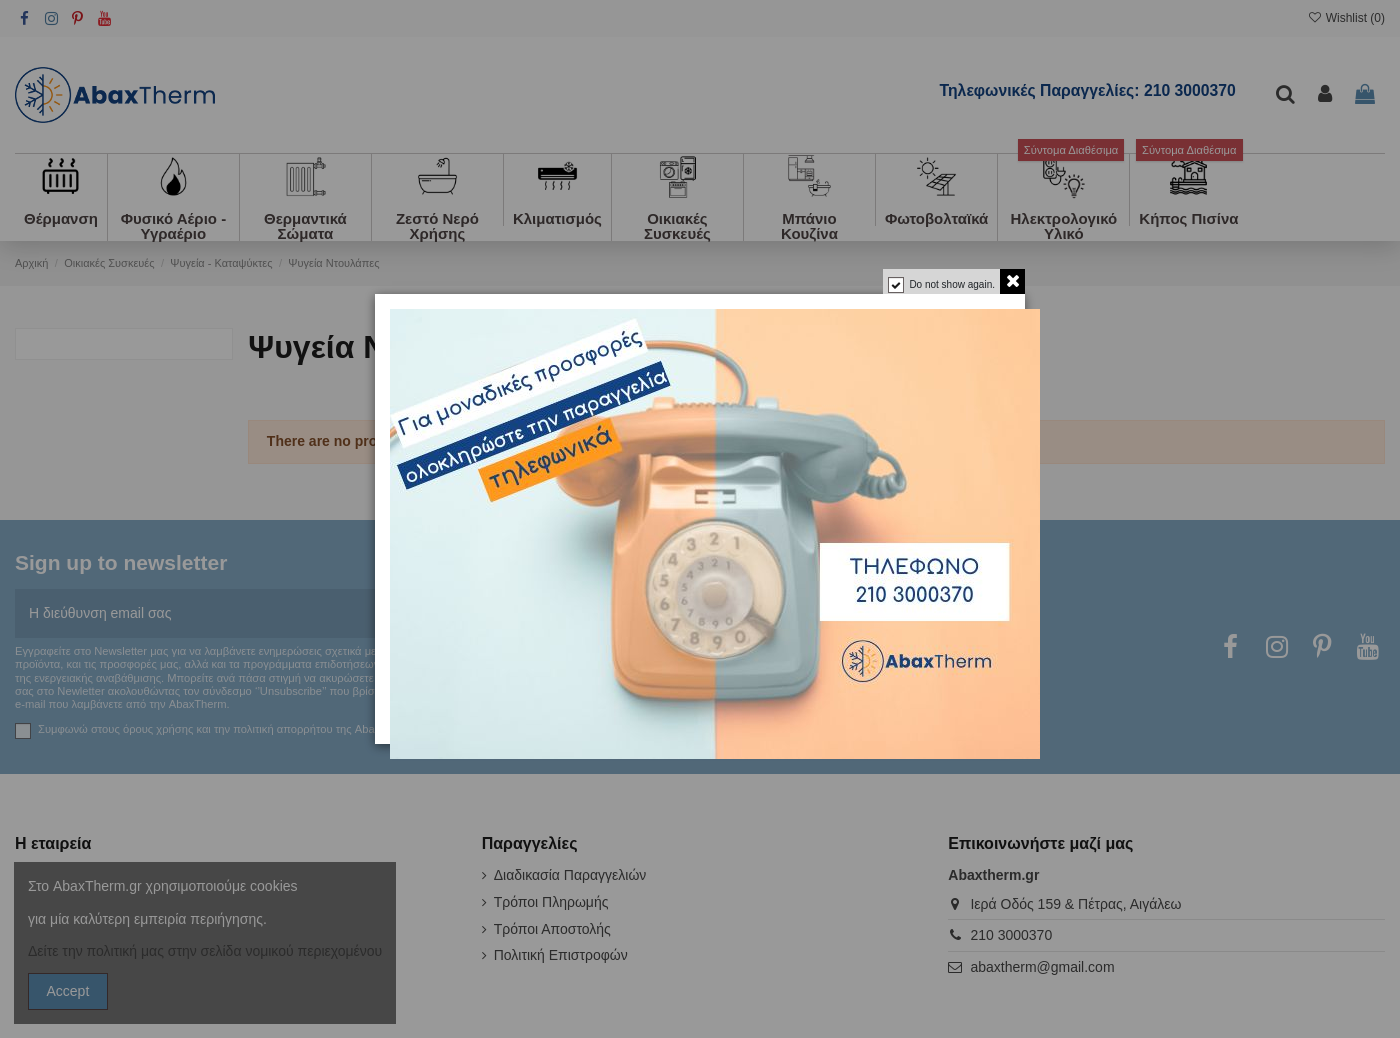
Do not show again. (952, 284)
